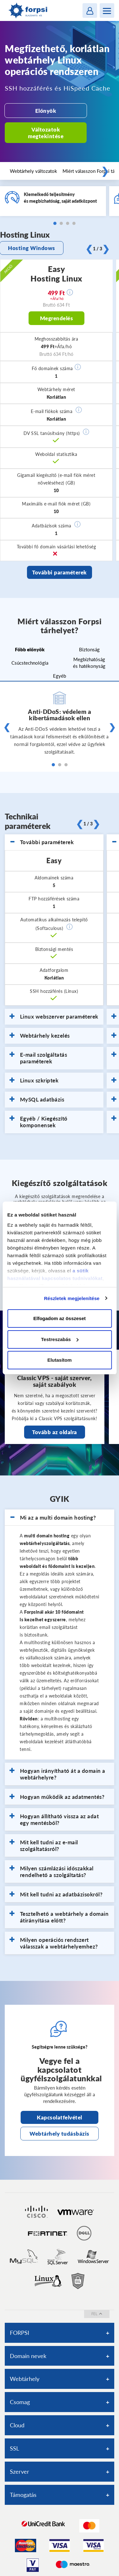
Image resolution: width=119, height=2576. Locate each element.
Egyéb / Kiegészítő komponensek (39, 1122)
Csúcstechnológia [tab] (29, 663)
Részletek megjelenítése (72, 1298)
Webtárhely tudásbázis (59, 2133)
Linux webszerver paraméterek (54, 1016)
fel (96, 2313)
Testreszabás (59, 1339)
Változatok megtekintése (45, 132)
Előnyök (45, 110)
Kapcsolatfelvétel (59, 2117)
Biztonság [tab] (89, 649)
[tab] (54, 842)
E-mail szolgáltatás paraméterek (38, 1058)
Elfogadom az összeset (59, 1318)
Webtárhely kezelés (40, 1035)
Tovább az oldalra (54, 1432)
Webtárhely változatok (33, 171)
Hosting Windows (31, 248)
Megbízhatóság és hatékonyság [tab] (89, 662)
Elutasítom (59, 1360)
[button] (78, 367)
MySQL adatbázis (37, 1099)
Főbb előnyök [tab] (29, 649)
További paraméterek (59, 572)
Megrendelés (56, 318)
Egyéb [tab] (59, 676)
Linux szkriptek (34, 1080)
